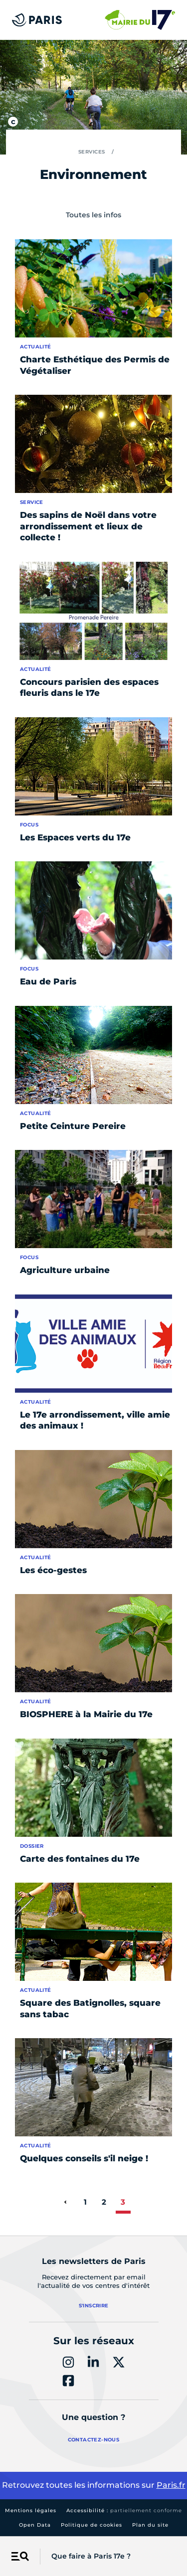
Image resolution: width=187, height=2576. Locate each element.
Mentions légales (30, 2510)
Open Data (35, 2525)
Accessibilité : (124, 2510)
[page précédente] (65, 2202)
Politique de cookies (91, 2525)
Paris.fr (171, 2485)
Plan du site (150, 2525)
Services (91, 152)
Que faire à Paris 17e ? (91, 2556)
